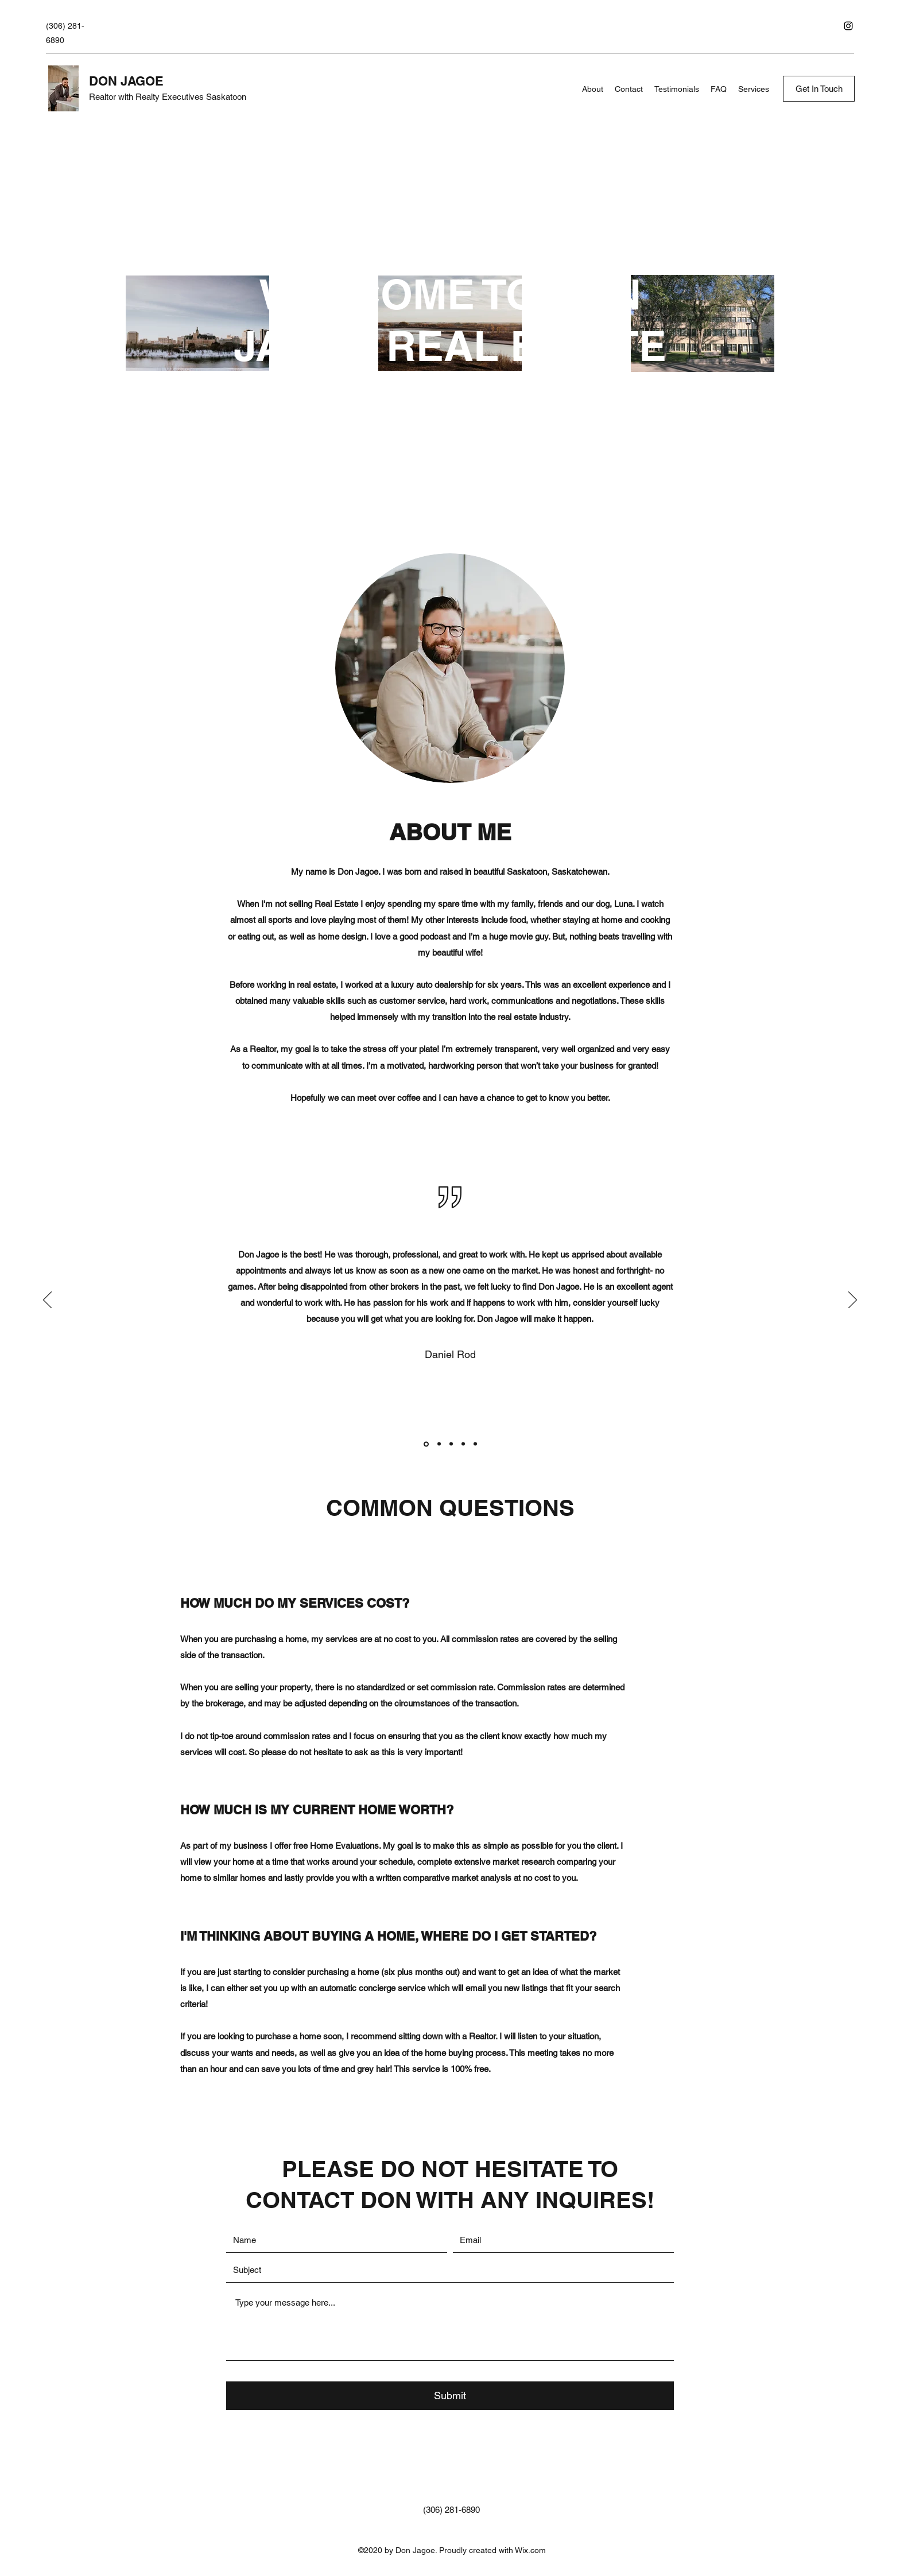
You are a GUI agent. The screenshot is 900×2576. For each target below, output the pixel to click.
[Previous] (47, 1300)
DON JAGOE (126, 80)
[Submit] (450, 2395)
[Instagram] (848, 26)
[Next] (852, 1300)
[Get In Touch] (819, 89)
